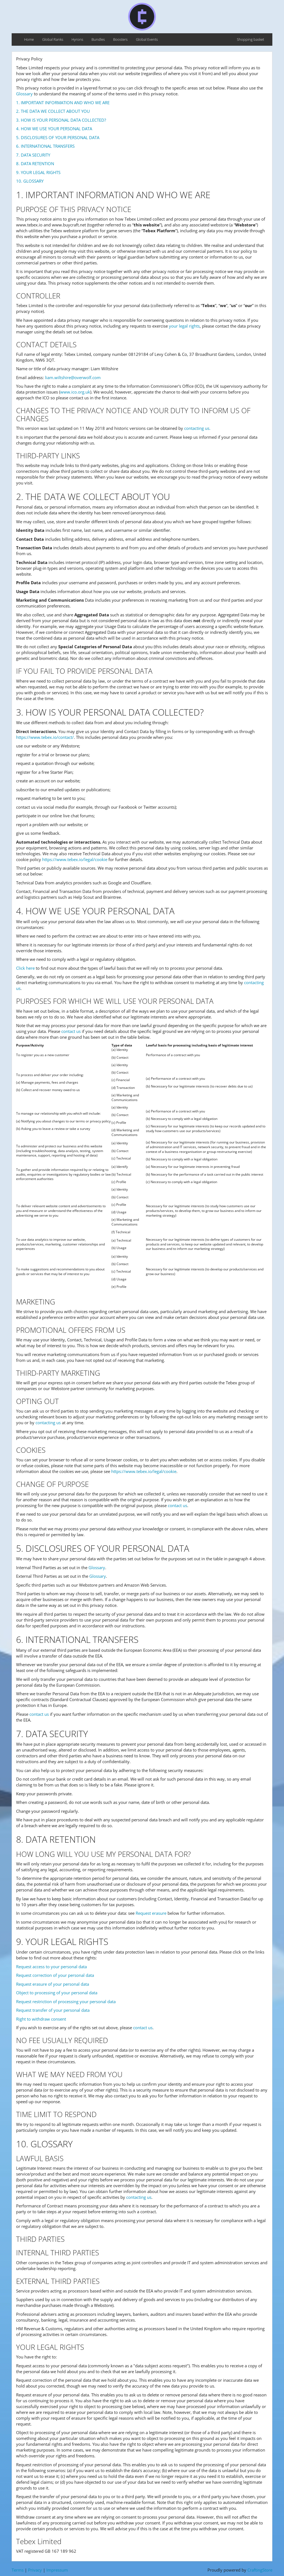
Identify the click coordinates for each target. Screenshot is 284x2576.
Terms (18, 2570)
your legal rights (184, 326)
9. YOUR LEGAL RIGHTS (38, 172)
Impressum (57, 2570)
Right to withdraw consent (41, 2019)
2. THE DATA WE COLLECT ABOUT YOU (53, 111)
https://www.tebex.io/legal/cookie (74, 859)
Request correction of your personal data (55, 1975)
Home (29, 39)
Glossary (24, 93)
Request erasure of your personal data (52, 1984)
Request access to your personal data (51, 1966)
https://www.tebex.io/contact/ (45, 737)
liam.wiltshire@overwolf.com (73, 377)
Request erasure (151, 1913)
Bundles (98, 39)
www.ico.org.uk (75, 392)
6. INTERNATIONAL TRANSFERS (45, 146)
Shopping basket (250, 39)
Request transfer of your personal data (53, 2010)
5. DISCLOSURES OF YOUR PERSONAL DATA (57, 137)
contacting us (48, 1422)
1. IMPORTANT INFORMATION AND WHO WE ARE (63, 102)
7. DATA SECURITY (33, 155)
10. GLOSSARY (30, 181)
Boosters (120, 39)
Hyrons (77, 39)
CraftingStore (259, 2570)
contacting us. (197, 428)
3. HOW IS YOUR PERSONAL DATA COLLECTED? (61, 120)
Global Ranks (52, 39)
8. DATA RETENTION (35, 163)
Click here (25, 968)
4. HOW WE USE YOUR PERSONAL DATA (54, 128)
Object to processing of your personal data (56, 1992)
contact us (71, 1031)
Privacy (35, 2570)
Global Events (147, 39)
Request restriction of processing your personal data (66, 2001)
